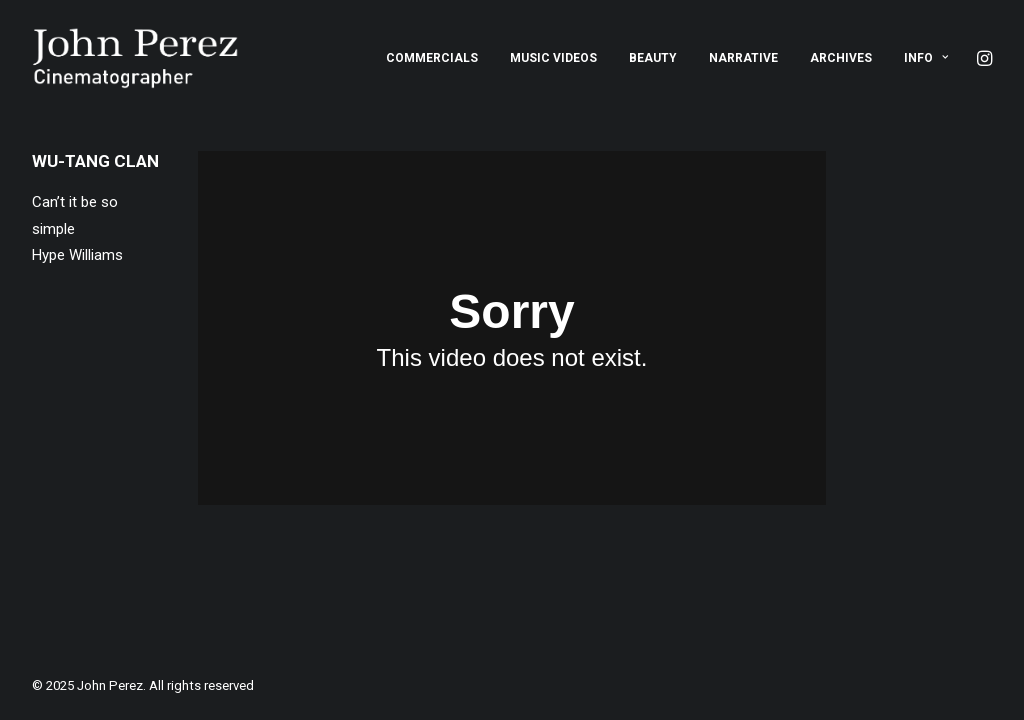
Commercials (432, 58)
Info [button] (926, 58)
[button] (983, 58)
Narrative (743, 58)
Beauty (653, 58)
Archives (841, 58)
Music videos (553, 58)
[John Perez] (135, 58)
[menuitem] (432, 58)
